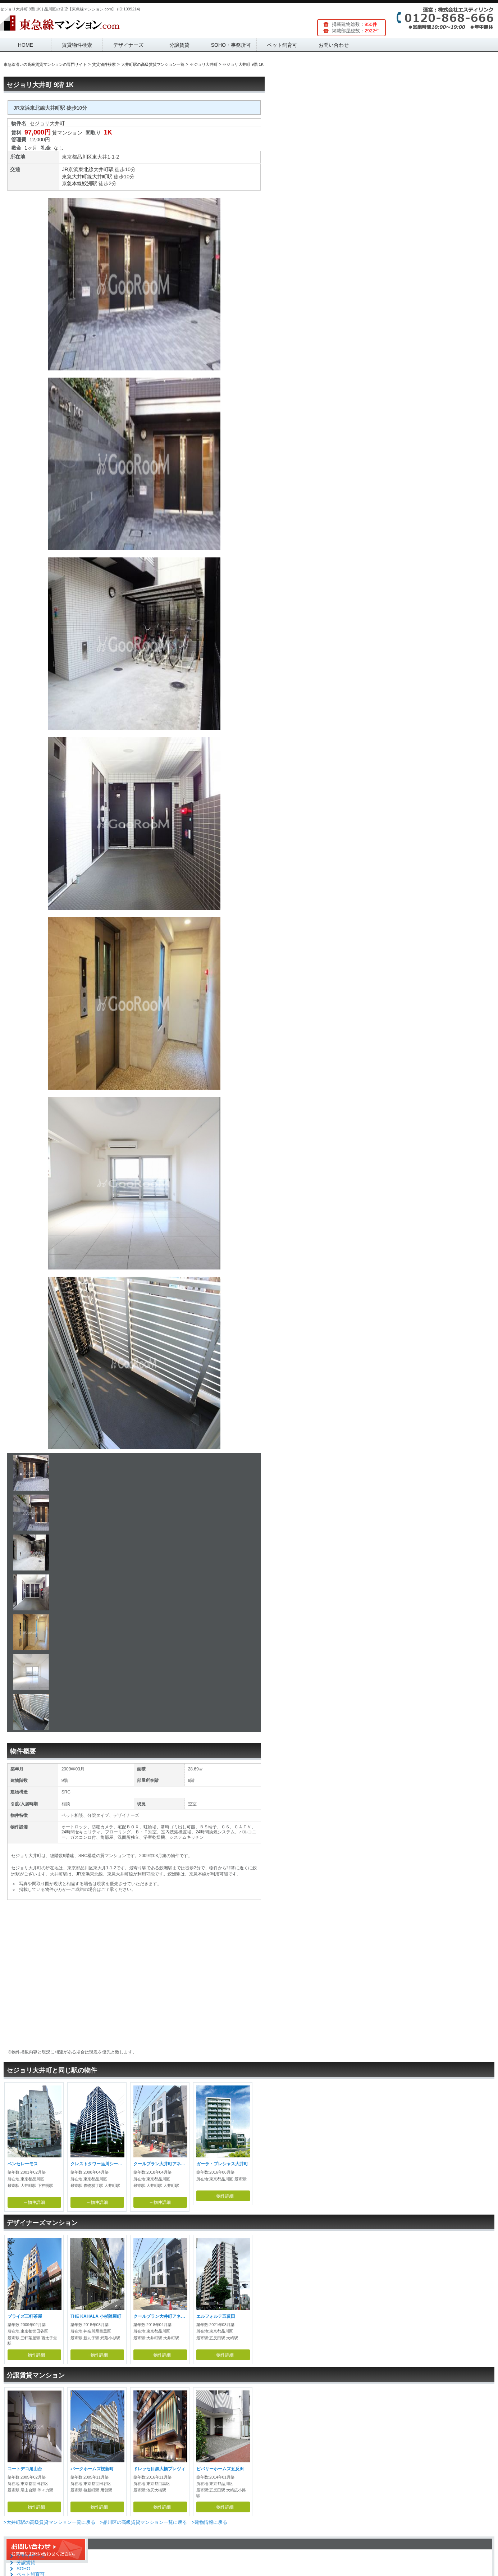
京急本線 (72, 183)
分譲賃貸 (179, 45)
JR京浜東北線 (77, 169)
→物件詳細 (34, 2202)
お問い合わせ (334, 45)
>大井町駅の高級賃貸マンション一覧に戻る (49, 2522)
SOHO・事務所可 (231, 45)
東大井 (99, 157)
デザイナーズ (128, 45)
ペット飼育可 (282, 45)
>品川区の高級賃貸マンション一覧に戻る (143, 2522)
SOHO (23, 2568)
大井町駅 (103, 169)
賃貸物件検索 (77, 45)
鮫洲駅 (89, 183)
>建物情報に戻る (209, 2522)
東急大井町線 (77, 176)
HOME (25, 45)
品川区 (84, 157)
